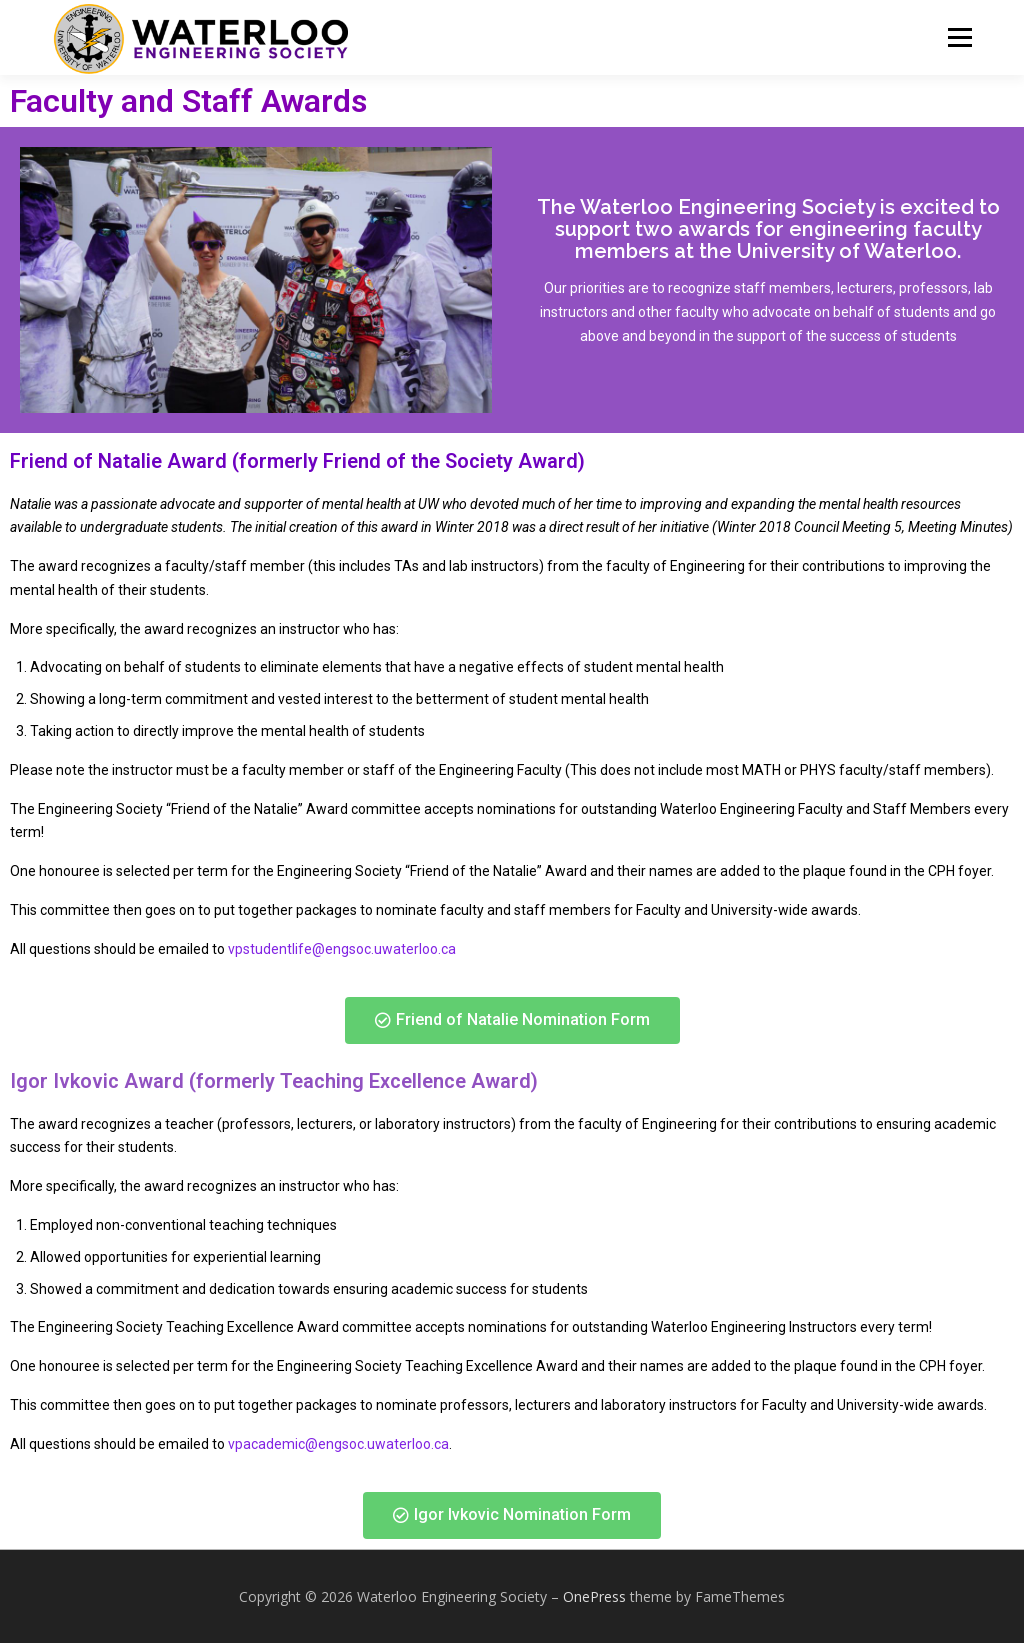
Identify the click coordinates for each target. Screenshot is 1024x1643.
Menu (959, 37)
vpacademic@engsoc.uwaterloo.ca (338, 1444)
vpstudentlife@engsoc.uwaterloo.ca (342, 949)
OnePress (594, 1596)
